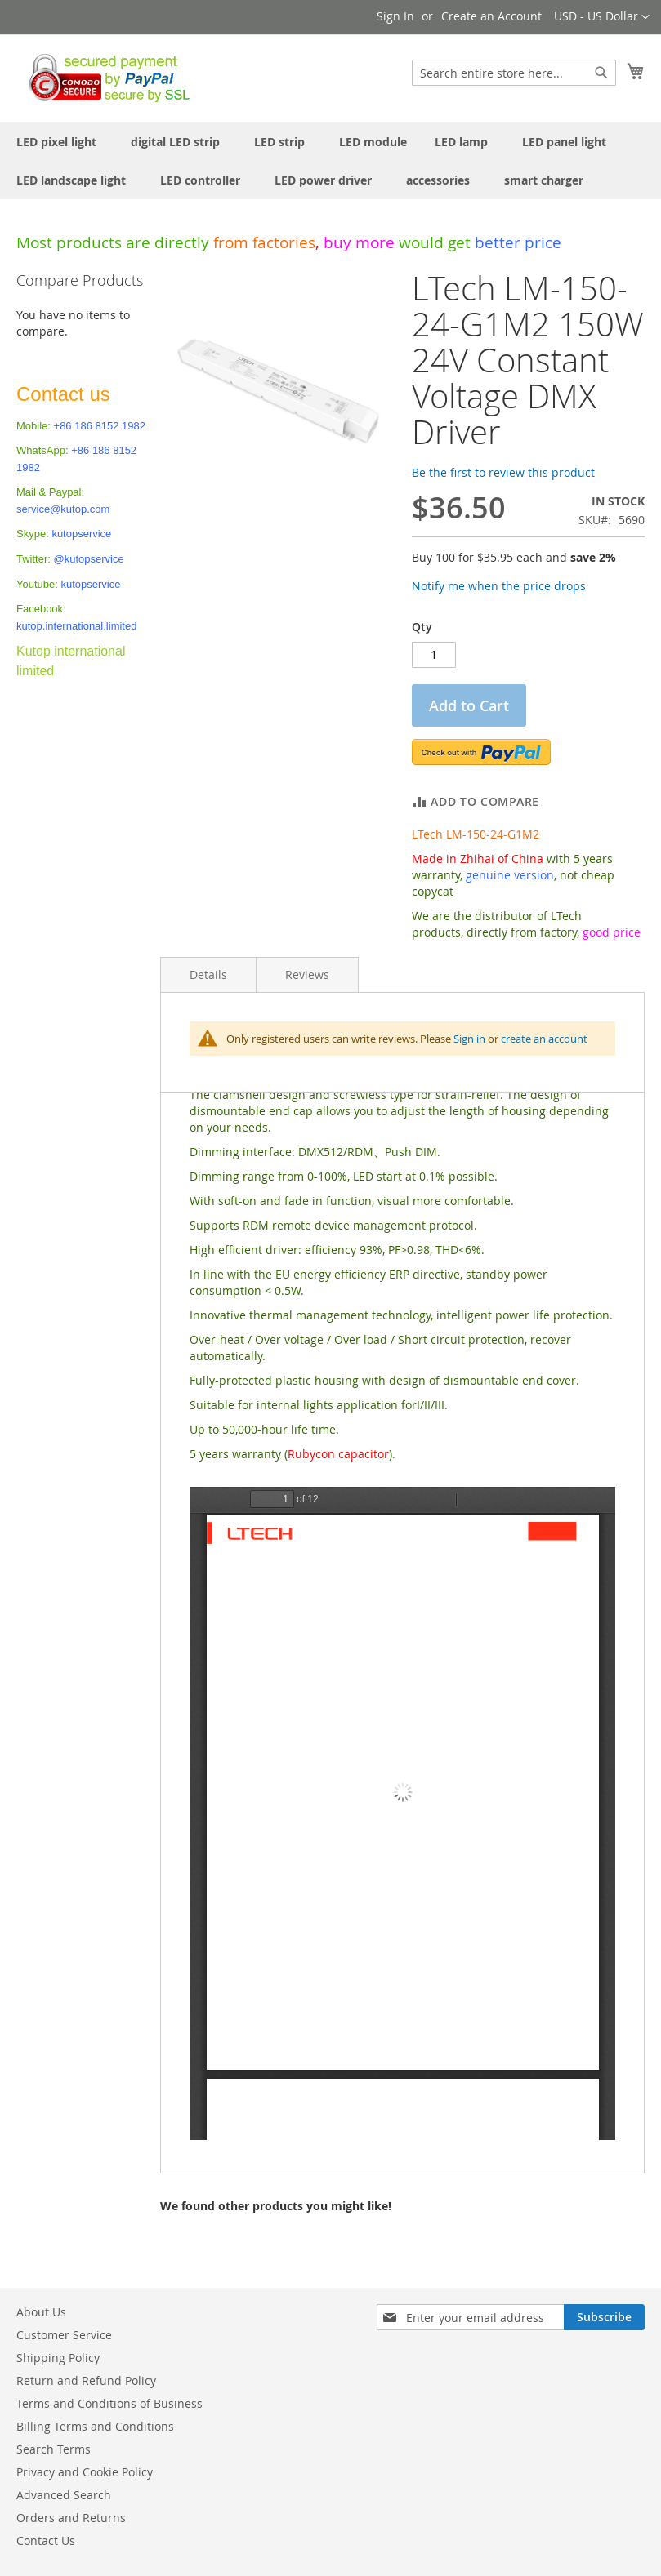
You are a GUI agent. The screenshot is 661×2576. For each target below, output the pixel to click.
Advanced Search (63, 2495)
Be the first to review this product (503, 472)
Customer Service (64, 2334)
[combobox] (514, 73)
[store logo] (105, 77)
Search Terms (53, 2449)
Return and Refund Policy (86, 2380)
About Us (41, 2312)
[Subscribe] (604, 2317)
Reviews (307, 974)
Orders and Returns (71, 2517)
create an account (544, 1038)
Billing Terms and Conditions (95, 2426)
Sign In (395, 16)
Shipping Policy (58, 2357)
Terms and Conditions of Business (109, 2403)
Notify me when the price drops (499, 586)
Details (208, 974)
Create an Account (491, 16)
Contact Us (45, 2540)
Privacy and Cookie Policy (84, 2472)
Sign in (469, 1038)
